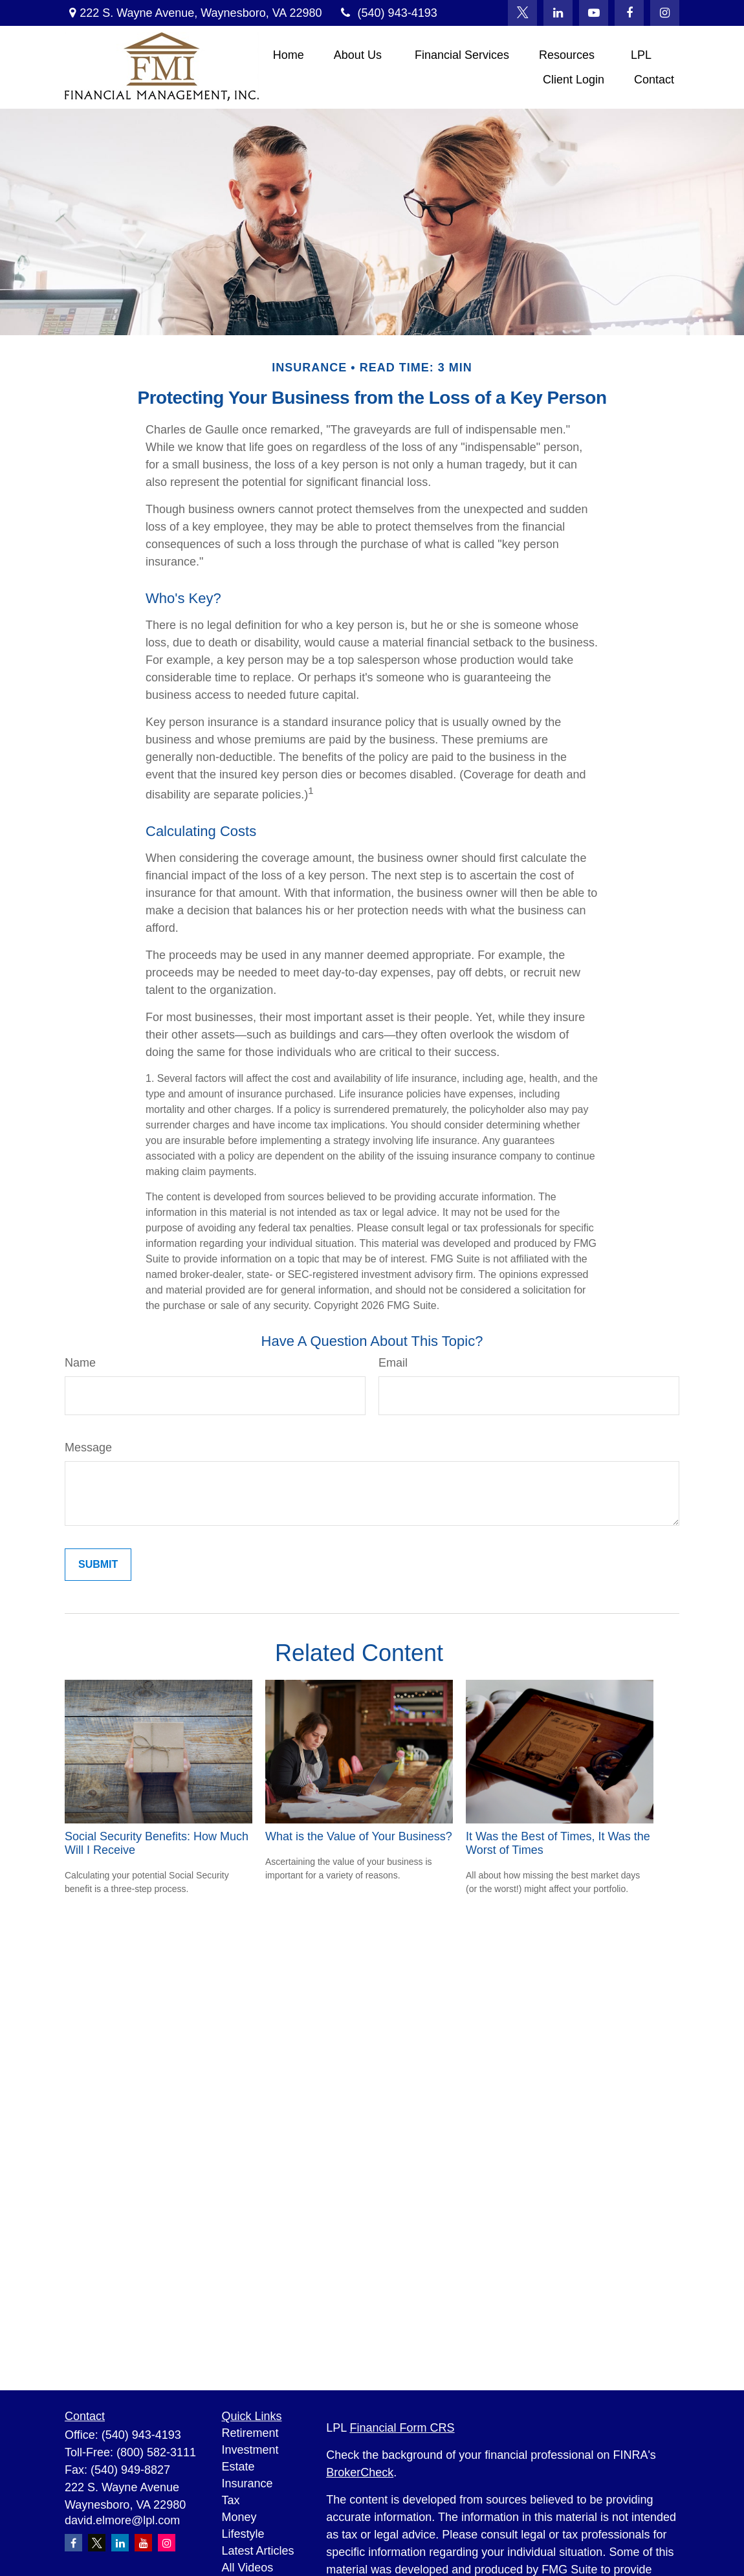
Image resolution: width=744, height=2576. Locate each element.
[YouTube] (593, 13)
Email (393, 1362)
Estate (238, 2466)
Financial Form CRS (402, 2427)
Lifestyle (243, 2533)
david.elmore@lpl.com (122, 2520)
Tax (231, 2500)
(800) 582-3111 (156, 2452)
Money (239, 2517)
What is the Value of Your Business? (358, 1836)
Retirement (250, 2433)
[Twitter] (522, 13)
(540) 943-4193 (387, 12)
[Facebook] (629, 13)
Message (88, 1447)
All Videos (248, 2567)
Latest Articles (258, 2550)
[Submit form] (98, 1564)
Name (80, 1362)
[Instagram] (166, 2542)
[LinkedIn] (558, 13)
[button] (288, 55)
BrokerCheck (359, 2472)
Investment (250, 2449)
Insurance (247, 2483)
